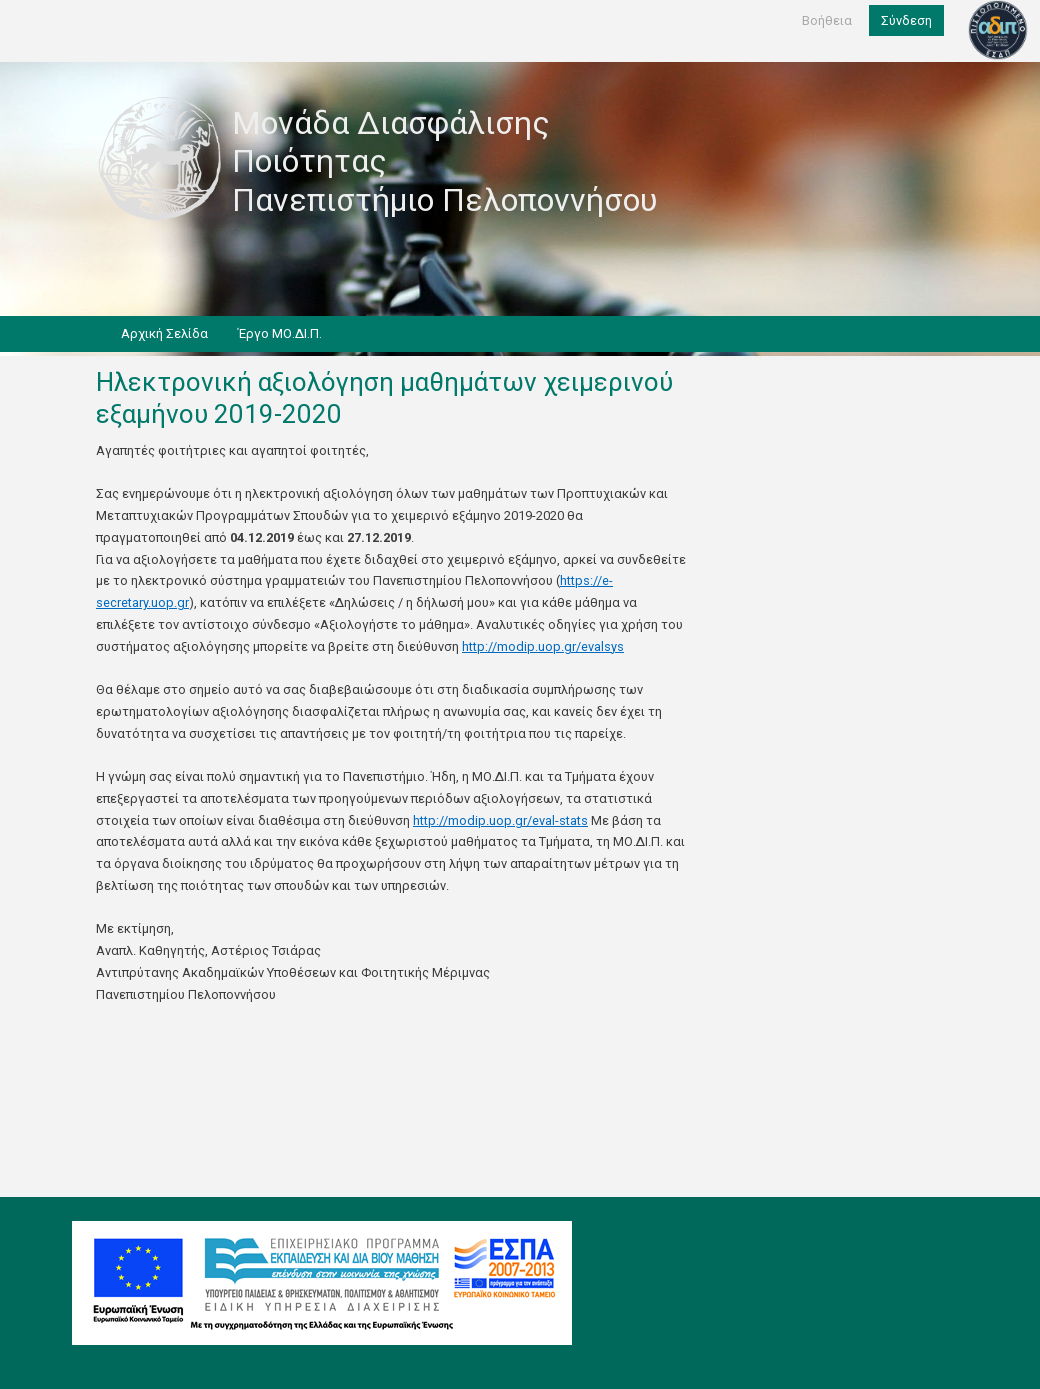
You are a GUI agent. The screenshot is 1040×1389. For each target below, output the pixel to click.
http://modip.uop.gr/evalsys (543, 646)
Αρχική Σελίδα (164, 333)
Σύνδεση (906, 20)
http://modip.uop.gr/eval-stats (500, 820)
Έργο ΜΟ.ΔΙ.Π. (280, 333)
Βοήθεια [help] (827, 20)
